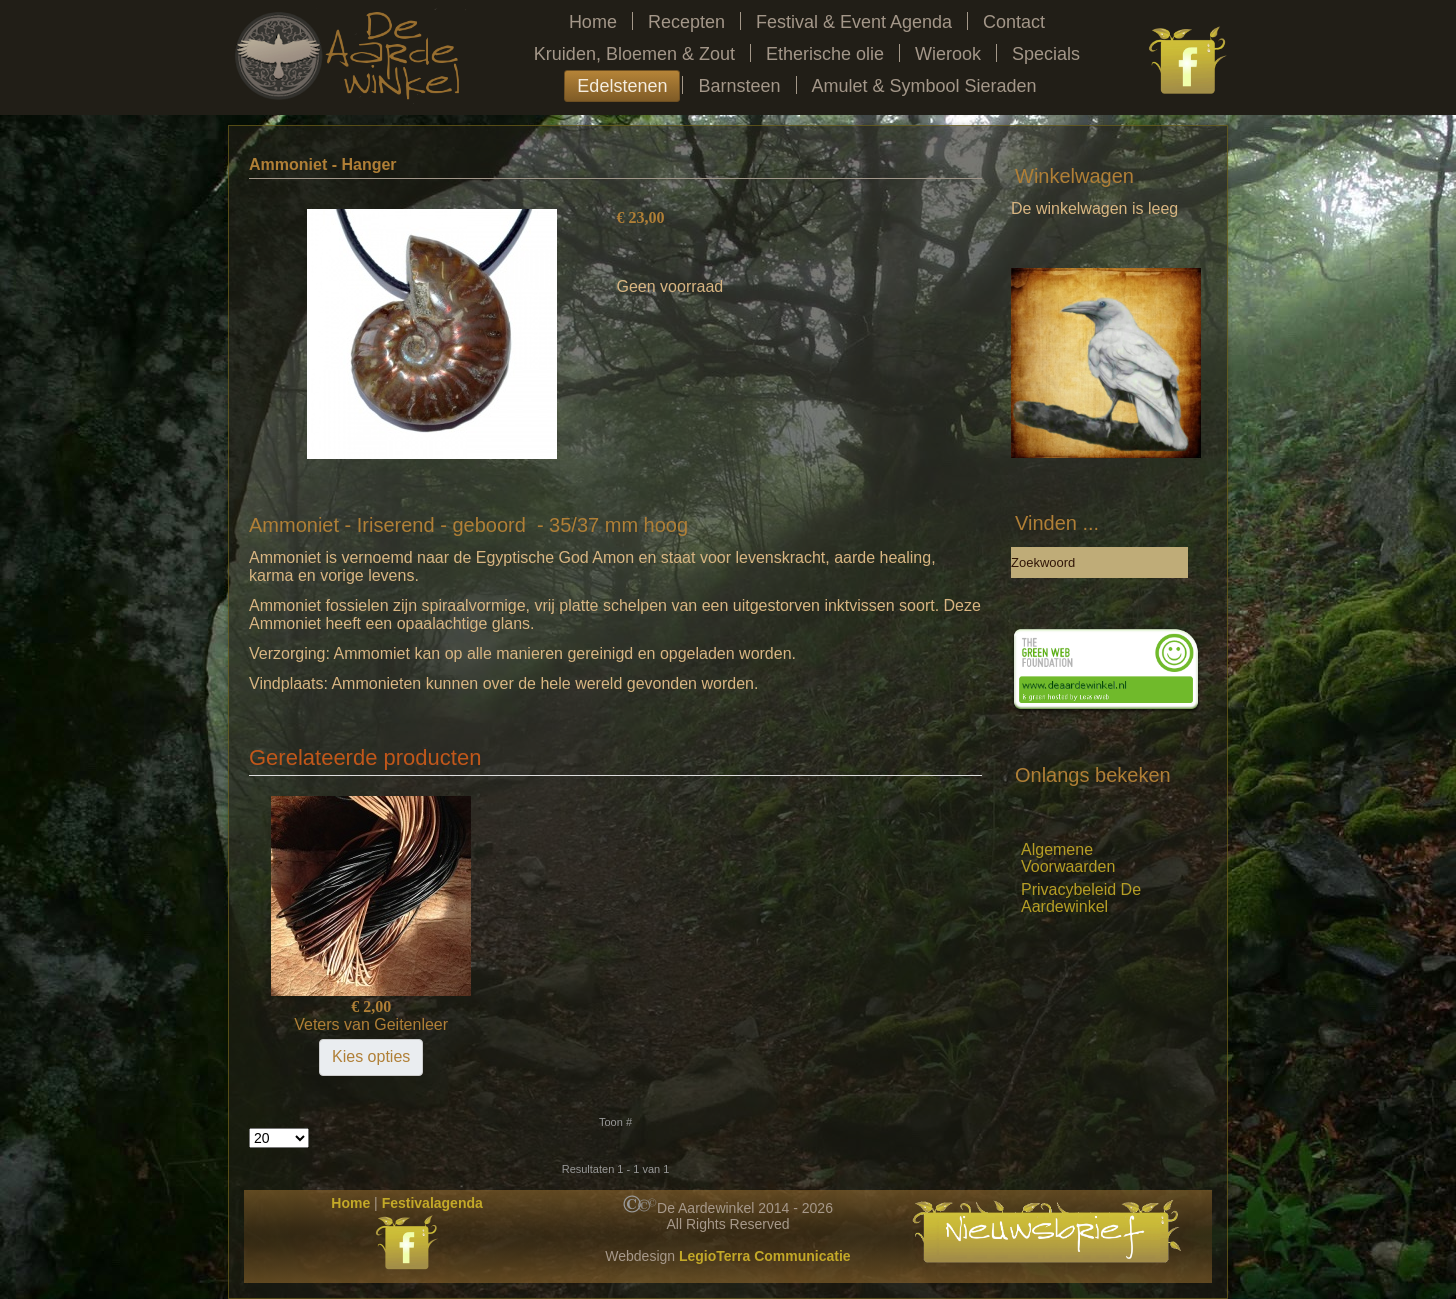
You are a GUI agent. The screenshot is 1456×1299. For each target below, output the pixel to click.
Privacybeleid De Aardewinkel (1081, 898)
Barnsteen (739, 86)
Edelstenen (622, 86)
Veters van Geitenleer (371, 1024)
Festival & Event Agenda (854, 22)
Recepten (686, 22)
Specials (1046, 54)
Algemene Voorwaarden (1068, 858)
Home (593, 22)
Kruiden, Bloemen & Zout (634, 54)
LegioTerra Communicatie (765, 1256)
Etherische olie (825, 54)
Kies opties (371, 1056)
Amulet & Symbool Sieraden (924, 86)
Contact (1014, 22)
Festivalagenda (432, 1203)
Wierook (948, 54)
